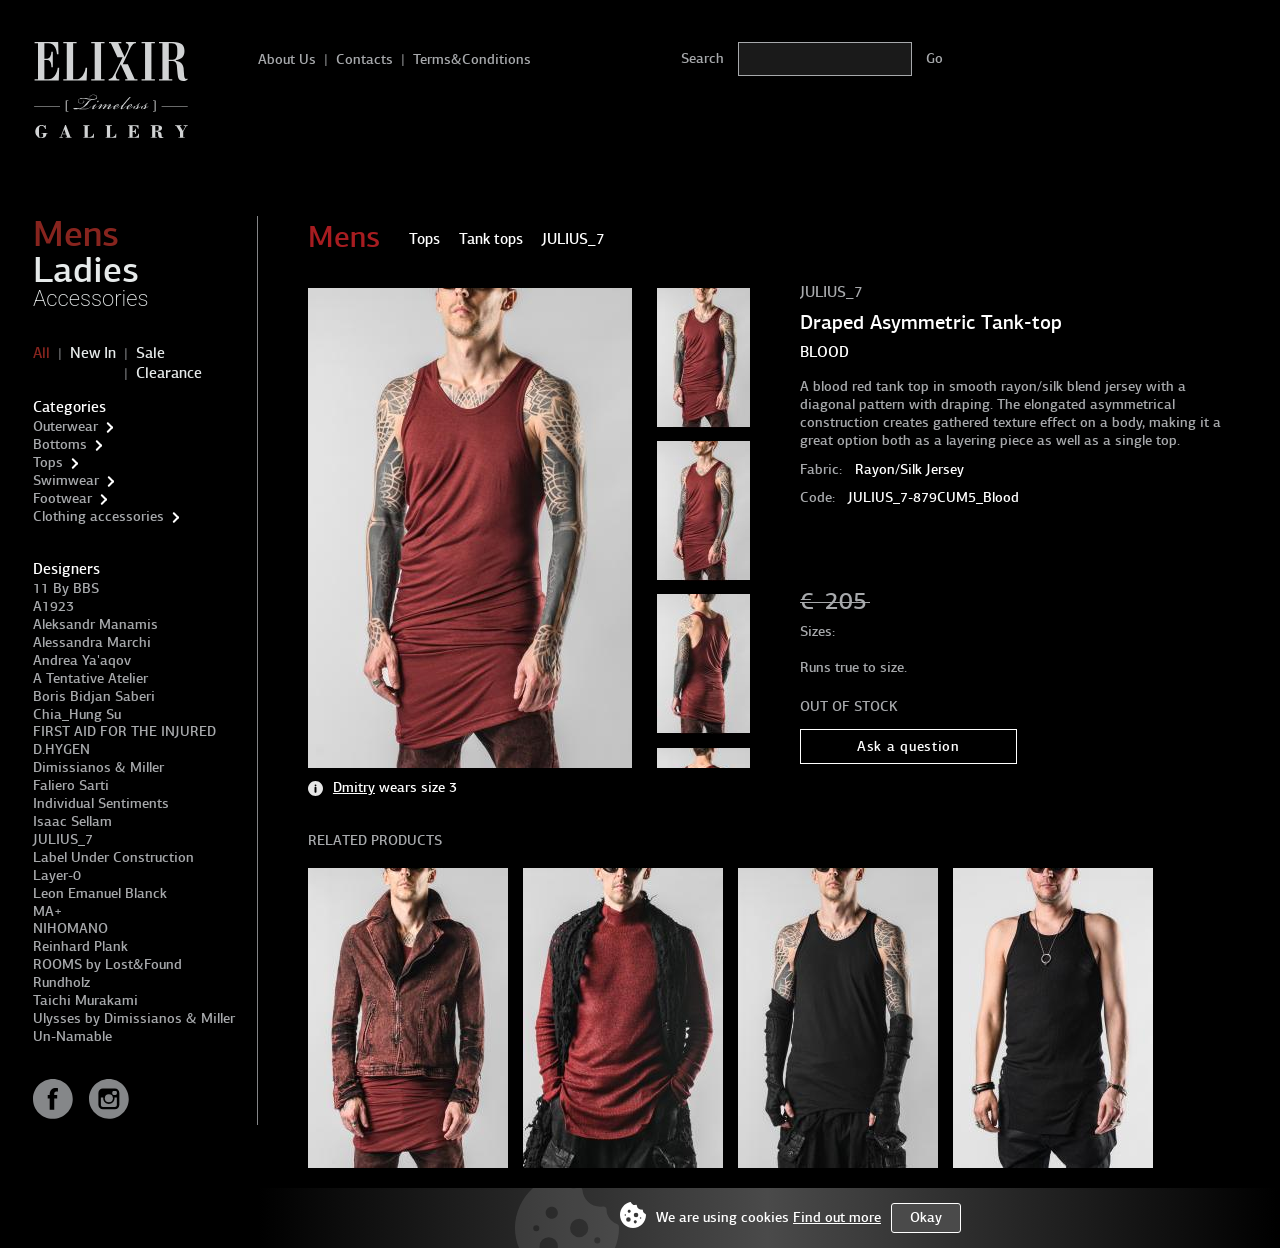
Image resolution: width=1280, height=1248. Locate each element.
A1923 (53, 606)
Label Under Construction (113, 857)
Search (702, 58)
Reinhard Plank (80, 946)
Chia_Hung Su (77, 714)
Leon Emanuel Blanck (100, 893)
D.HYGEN (61, 749)
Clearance (169, 373)
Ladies (86, 270)
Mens (76, 234)
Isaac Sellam (72, 821)
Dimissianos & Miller (98, 767)
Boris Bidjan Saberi (94, 696)
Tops (48, 462)
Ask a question (908, 746)
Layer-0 (57, 875)
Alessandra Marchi (92, 642)
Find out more (837, 1217)
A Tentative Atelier (90, 678)
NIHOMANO (70, 928)
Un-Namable (72, 1036)
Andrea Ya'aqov (82, 660)
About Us (287, 59)
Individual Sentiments (101, 803)
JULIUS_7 (63, 839)
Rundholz (61, 982)
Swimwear (66, 480)
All (41, 353)
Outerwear (65, 426)
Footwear (62, 498)
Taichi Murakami (85, 1000)
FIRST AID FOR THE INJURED (124, 731)
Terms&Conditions (472, 59)
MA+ (47, 911)
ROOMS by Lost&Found (107, 964)
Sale (150, 353)
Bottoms (60, 444)
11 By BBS (66, 588)
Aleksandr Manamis (95, 624)
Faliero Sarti (71, 785)
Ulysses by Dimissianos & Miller (134, 1018)
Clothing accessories (98, 516)
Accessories (91, 298)
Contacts (364, 59)
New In (93, 353)
